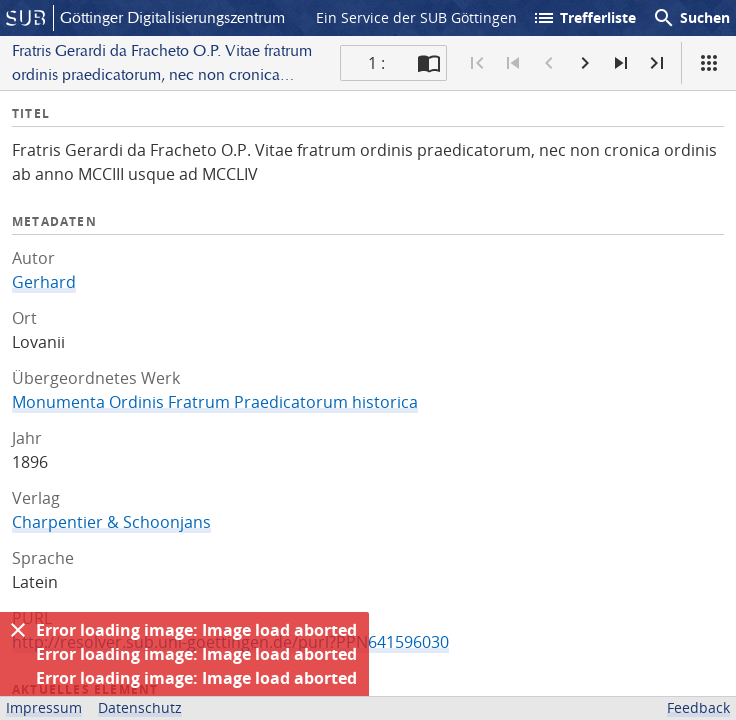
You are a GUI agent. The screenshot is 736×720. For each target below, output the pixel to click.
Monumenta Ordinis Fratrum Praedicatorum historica (215, 402)
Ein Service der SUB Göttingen (416, 17)
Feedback (698, 707)
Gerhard (44, 282)
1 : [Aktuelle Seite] (376, 63)
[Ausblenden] (18, 630)
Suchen (691, 18)
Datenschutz (140, 707)
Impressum (44, 707)
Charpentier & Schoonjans (111, 522)
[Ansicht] (709, 63)
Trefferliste (584, 18)
